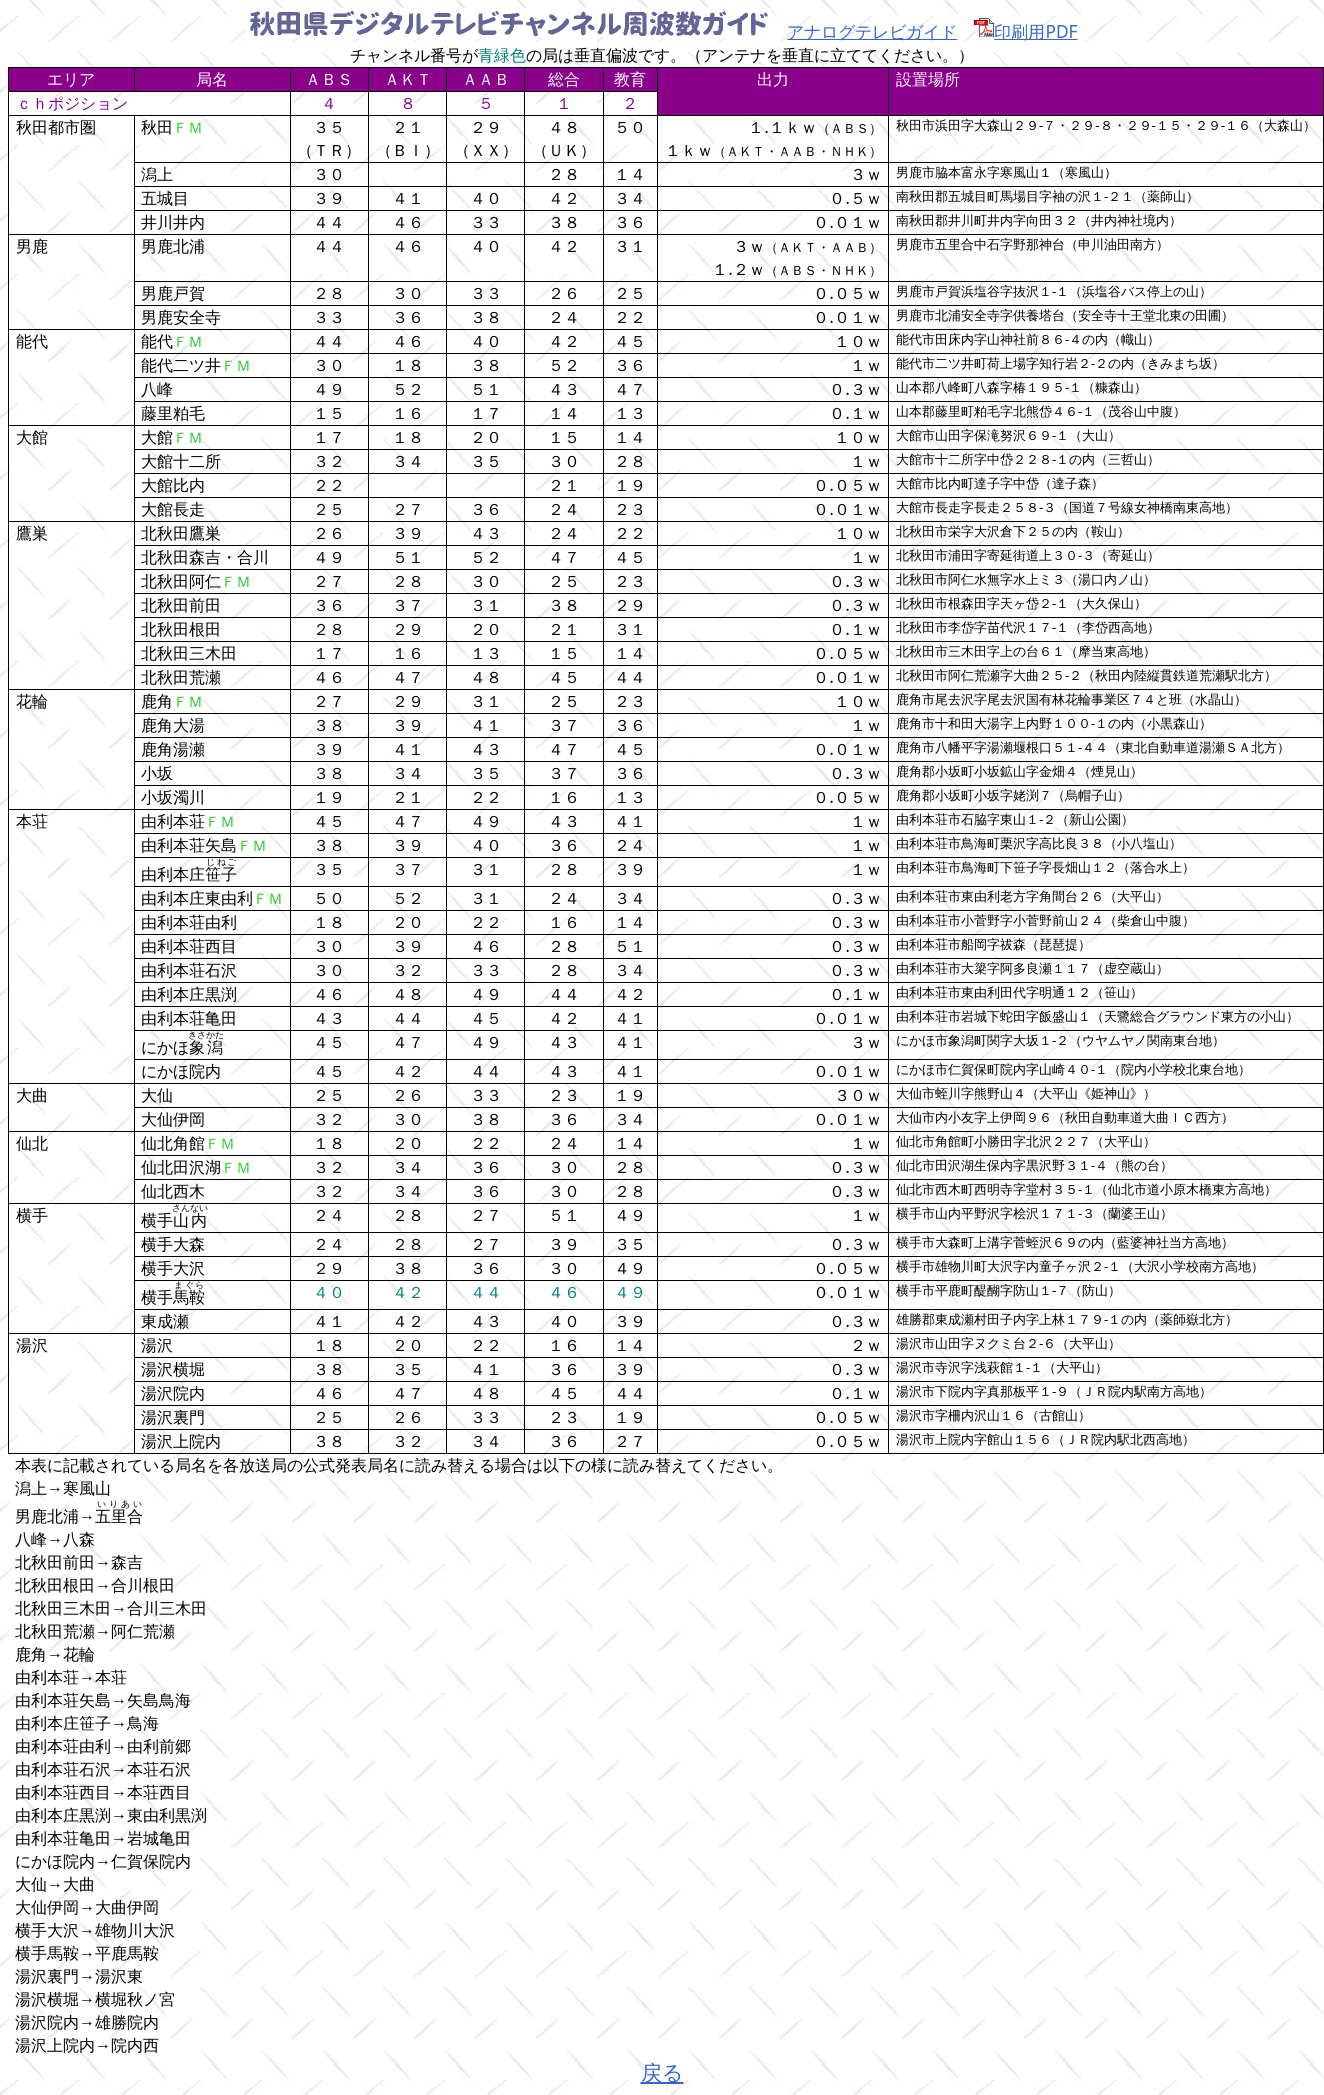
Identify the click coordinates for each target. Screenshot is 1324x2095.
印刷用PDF (1025, 31)
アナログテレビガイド (872, 31)
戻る (662, 2071)
